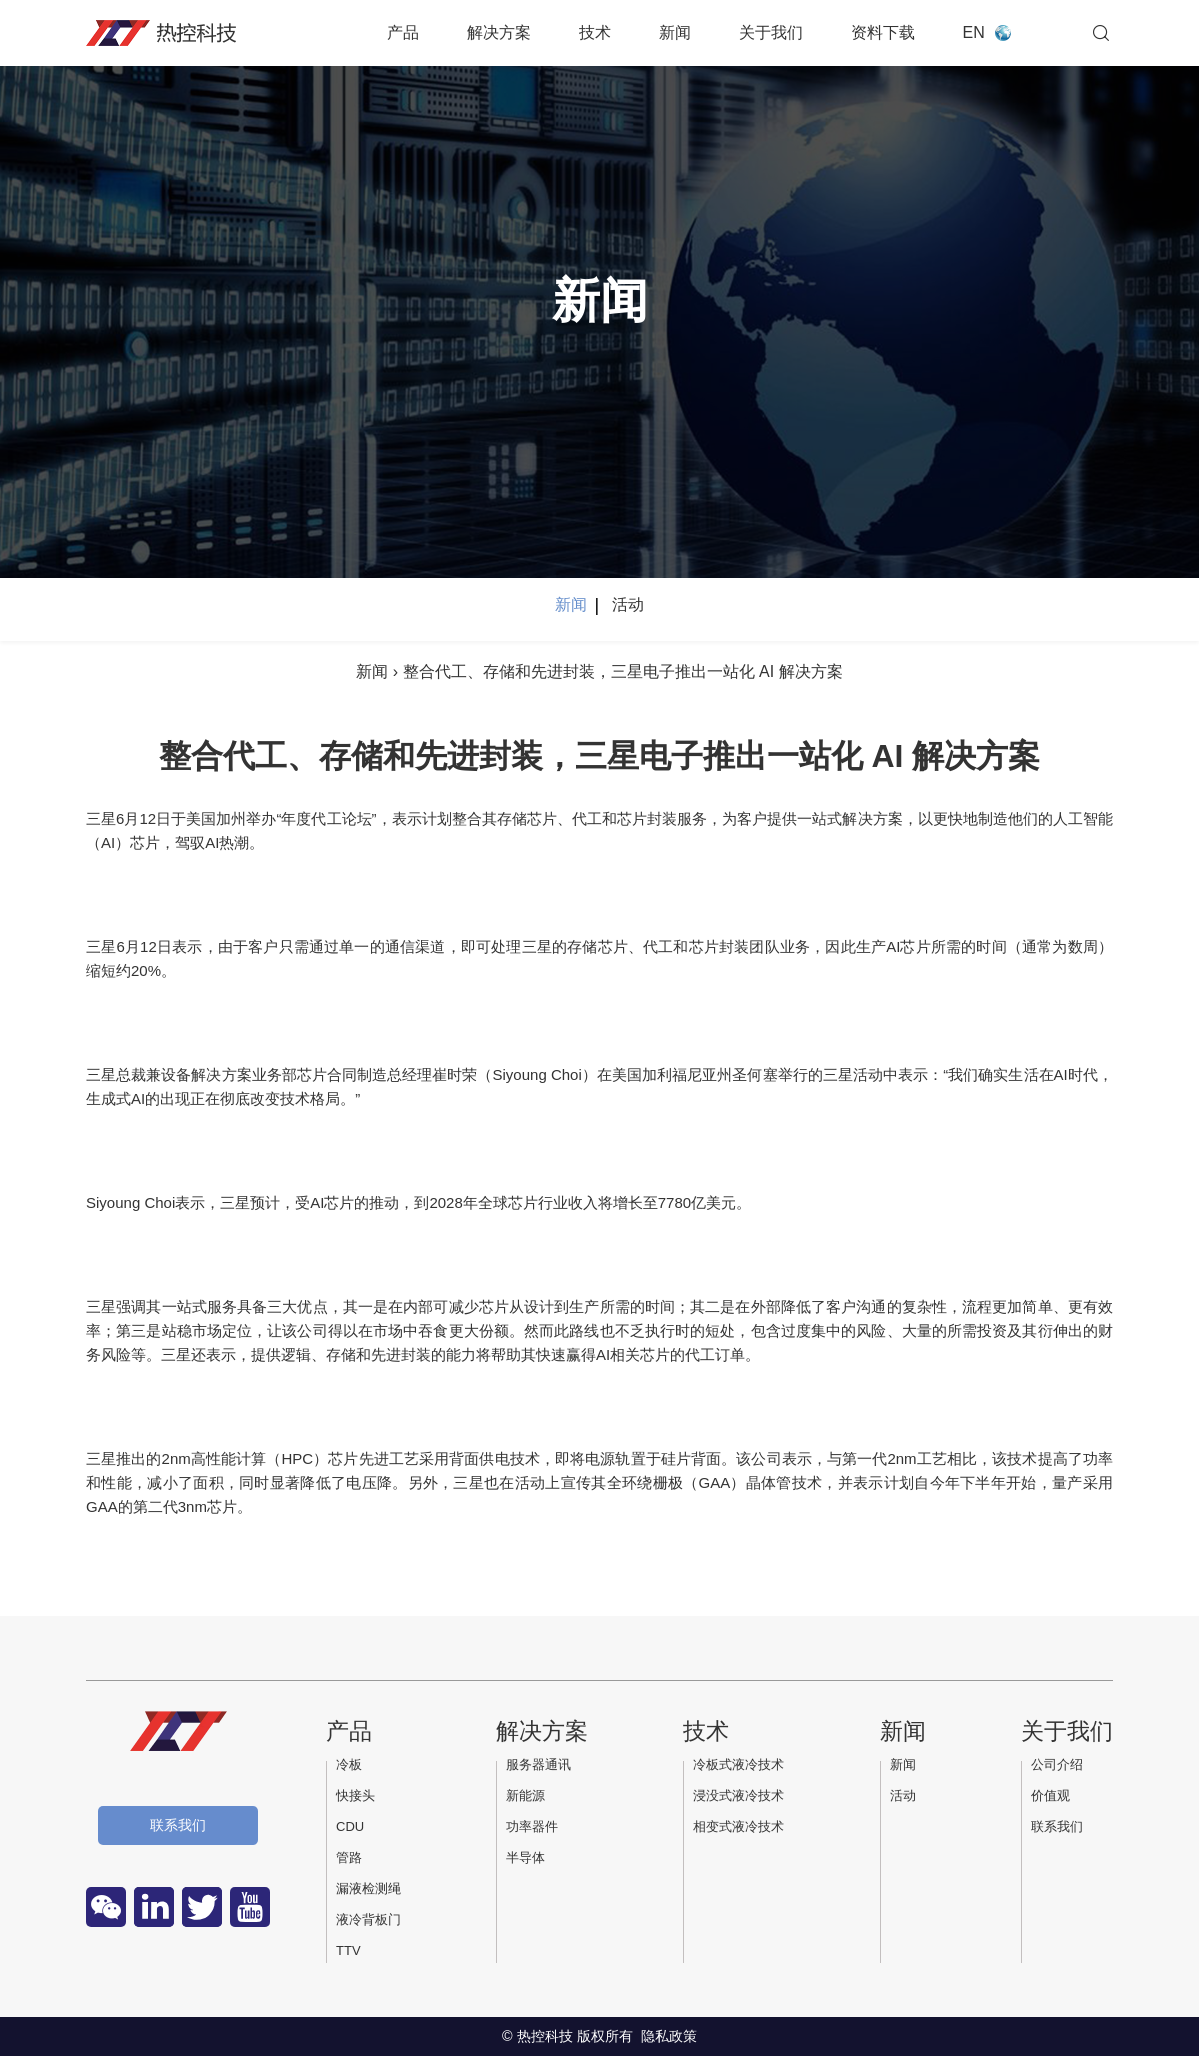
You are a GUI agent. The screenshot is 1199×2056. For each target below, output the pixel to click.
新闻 (675, 32)
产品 (403, 32)
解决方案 (499, 32)
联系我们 (178, 1825)
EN (974, 32)
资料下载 (883, 32)
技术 (595, 32)
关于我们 (771, 32)
